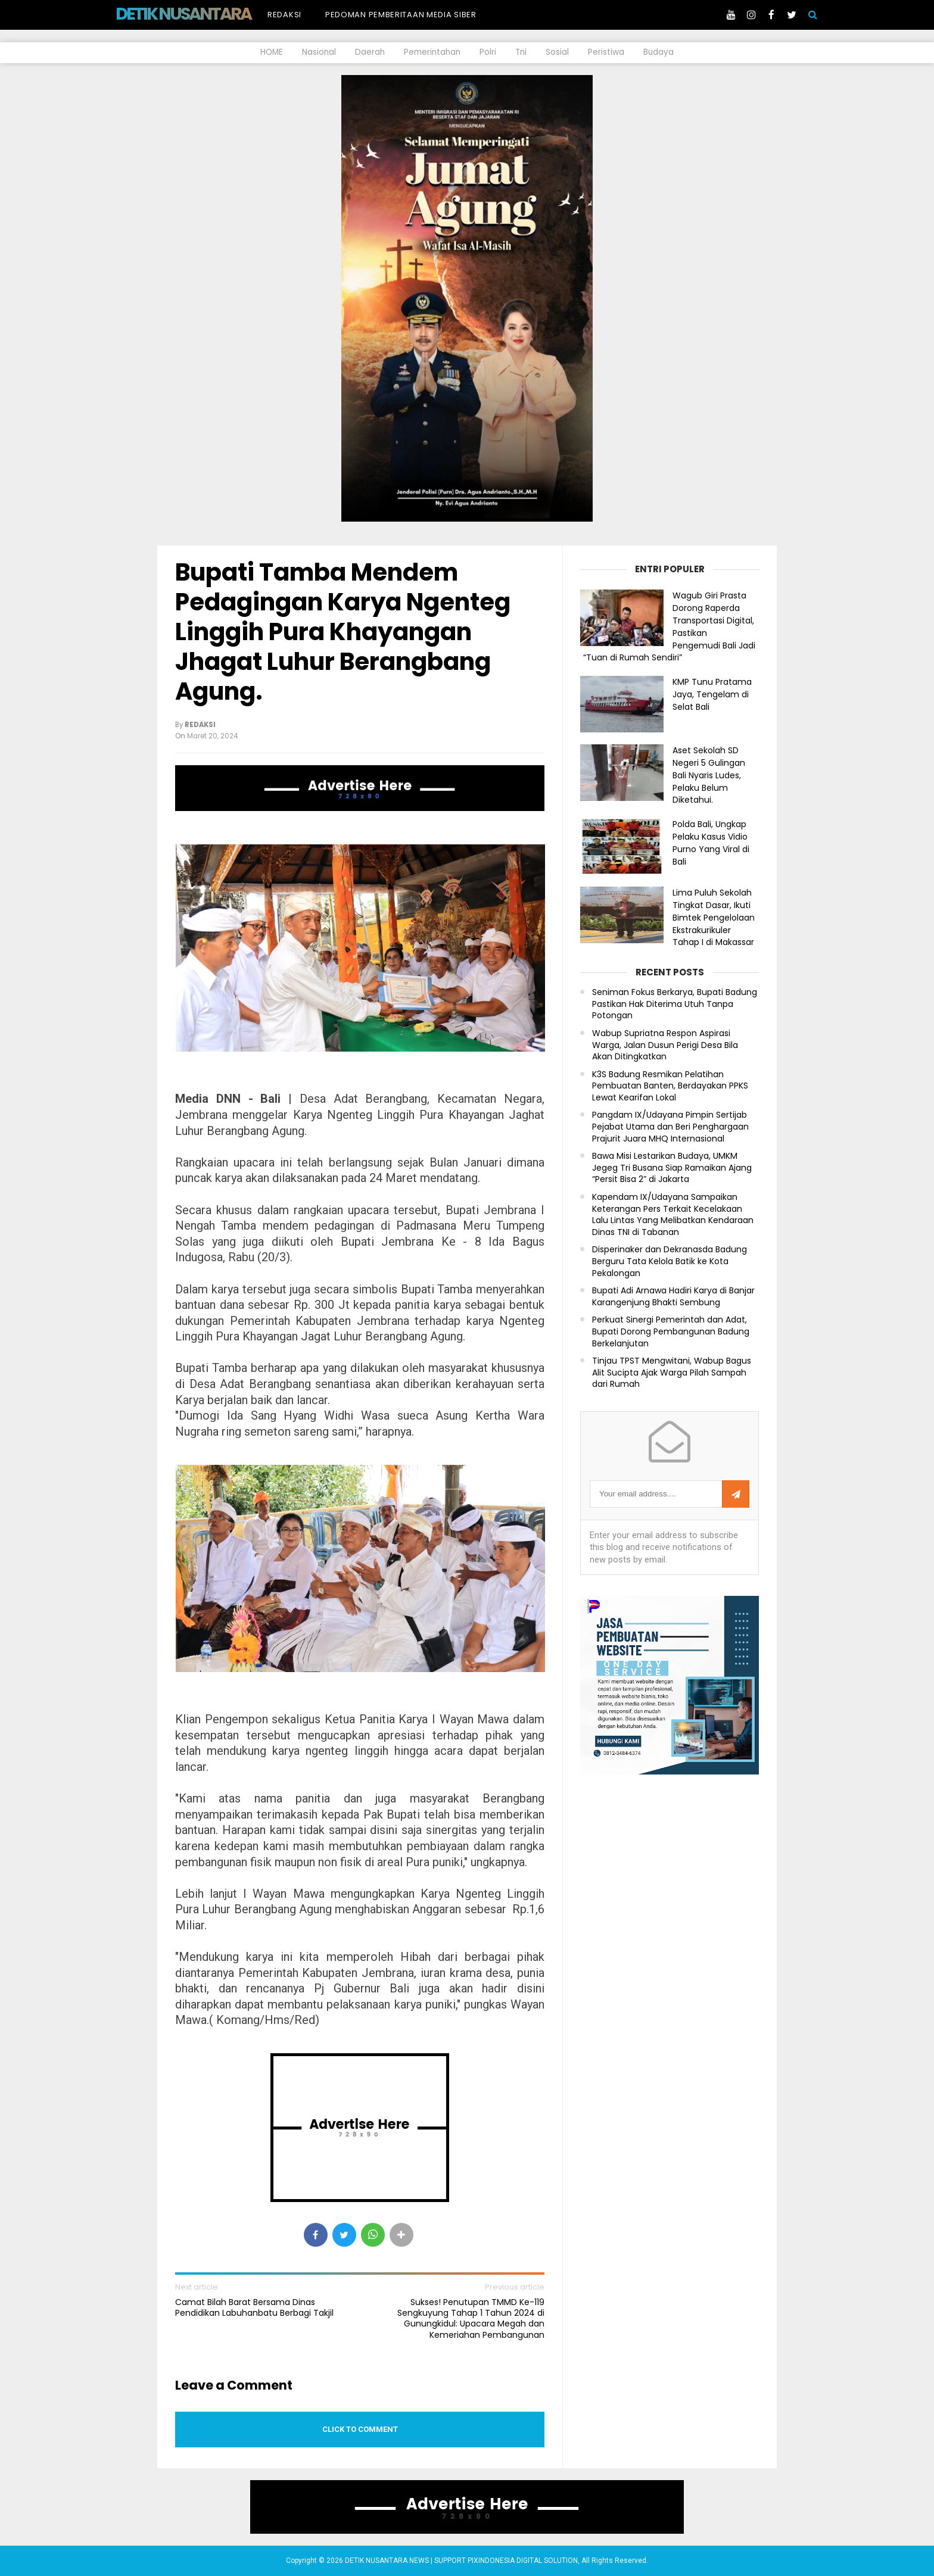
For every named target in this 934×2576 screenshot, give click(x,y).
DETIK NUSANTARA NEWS (206, 14)
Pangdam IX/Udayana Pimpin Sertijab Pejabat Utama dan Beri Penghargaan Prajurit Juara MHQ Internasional (670, 1126)
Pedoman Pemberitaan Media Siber (401, 14)
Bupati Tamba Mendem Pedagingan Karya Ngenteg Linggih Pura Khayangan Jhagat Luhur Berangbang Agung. (342, 632)
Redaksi (284, 14)
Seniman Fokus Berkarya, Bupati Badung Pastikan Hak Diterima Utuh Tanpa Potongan (674, 1004)
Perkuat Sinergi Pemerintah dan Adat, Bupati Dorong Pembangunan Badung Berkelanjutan (670, 1331)
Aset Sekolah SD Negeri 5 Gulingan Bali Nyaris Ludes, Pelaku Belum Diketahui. (709, 775)
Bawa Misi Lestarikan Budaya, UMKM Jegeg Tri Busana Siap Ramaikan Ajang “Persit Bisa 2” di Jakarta (672, 1167)
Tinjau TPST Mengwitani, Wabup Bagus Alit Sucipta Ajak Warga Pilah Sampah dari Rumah (671, 1372)
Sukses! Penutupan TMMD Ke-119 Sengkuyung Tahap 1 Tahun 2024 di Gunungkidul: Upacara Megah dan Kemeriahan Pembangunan (470, 2318)
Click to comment (360, 2429)
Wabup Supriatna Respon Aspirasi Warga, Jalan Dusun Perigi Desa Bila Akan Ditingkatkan (665, 1045)
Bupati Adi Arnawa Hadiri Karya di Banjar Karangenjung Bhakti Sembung (673, 1296)
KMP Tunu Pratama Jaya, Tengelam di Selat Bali (712, 694)
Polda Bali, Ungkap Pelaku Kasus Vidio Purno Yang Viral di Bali (711, 842)
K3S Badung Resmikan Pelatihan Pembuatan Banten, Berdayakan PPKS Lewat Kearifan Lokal (670, 1086)
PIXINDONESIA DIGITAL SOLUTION (523, 2560)
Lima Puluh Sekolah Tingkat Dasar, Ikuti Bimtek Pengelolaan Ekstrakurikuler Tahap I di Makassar (714, 917)
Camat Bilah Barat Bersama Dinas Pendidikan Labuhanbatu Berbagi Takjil (254, 2307)
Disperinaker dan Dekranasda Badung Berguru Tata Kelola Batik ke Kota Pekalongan (669, 1261)
